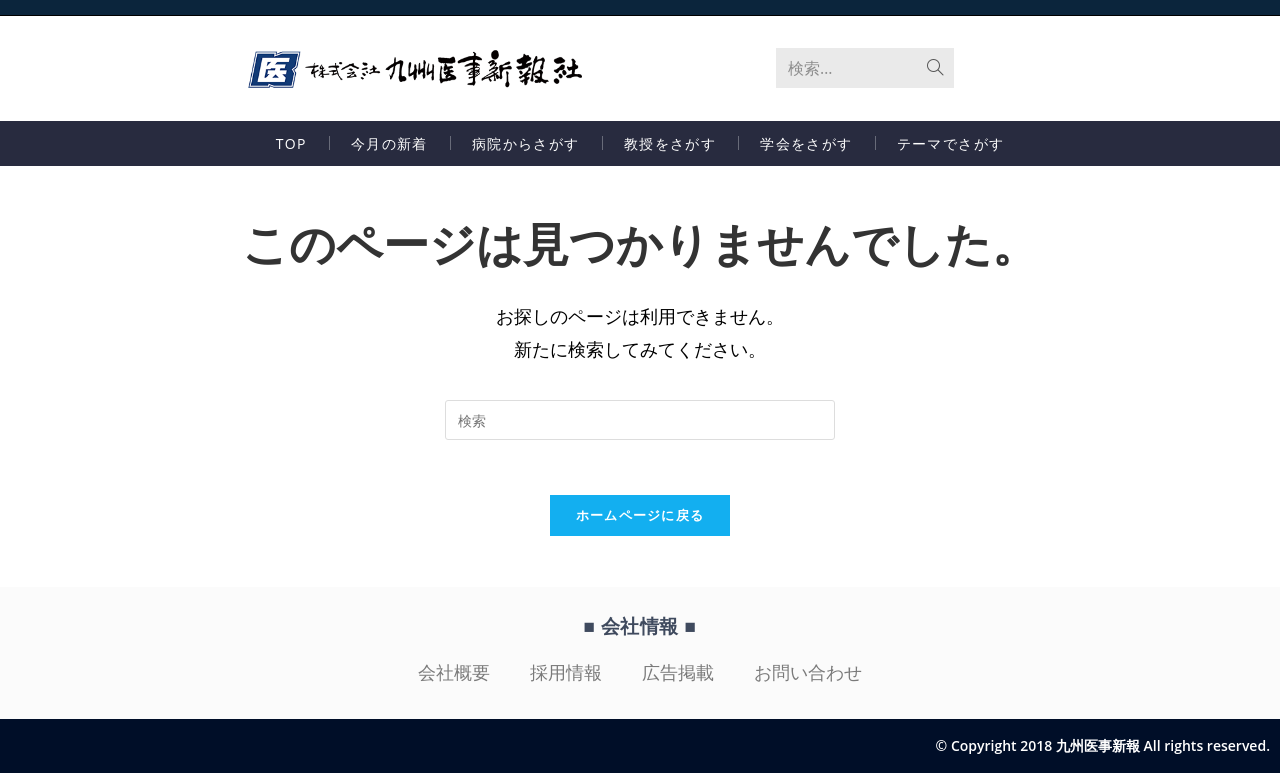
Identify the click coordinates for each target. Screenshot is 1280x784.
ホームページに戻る (640, 526)
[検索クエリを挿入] (640, 425)
